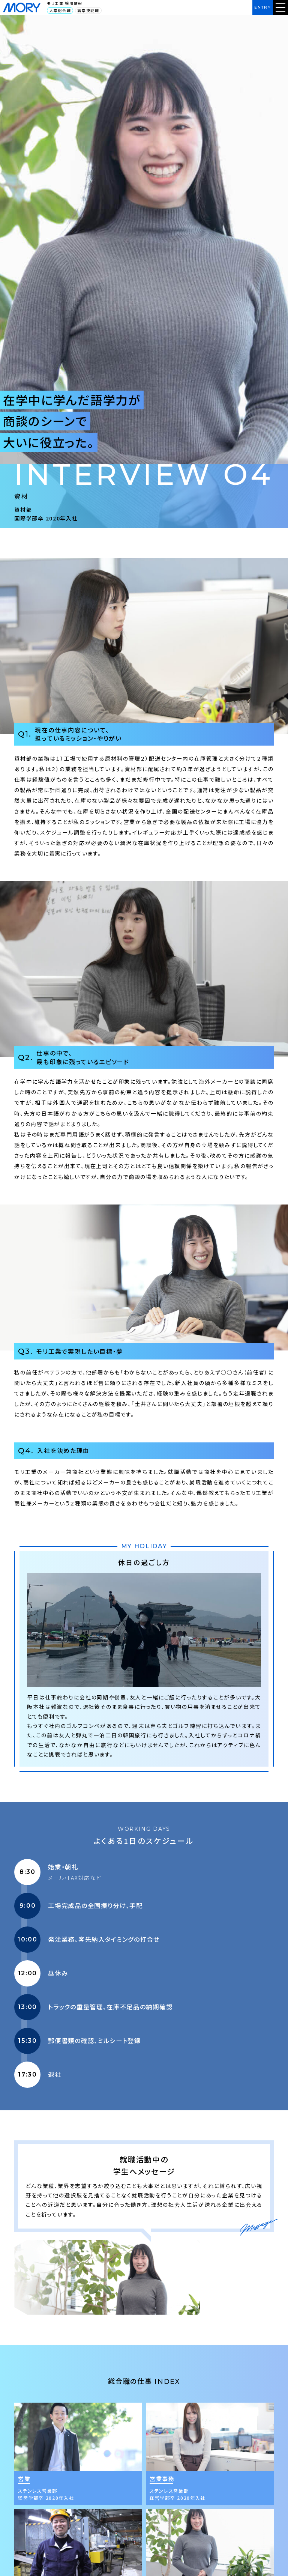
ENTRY (262, 7)
